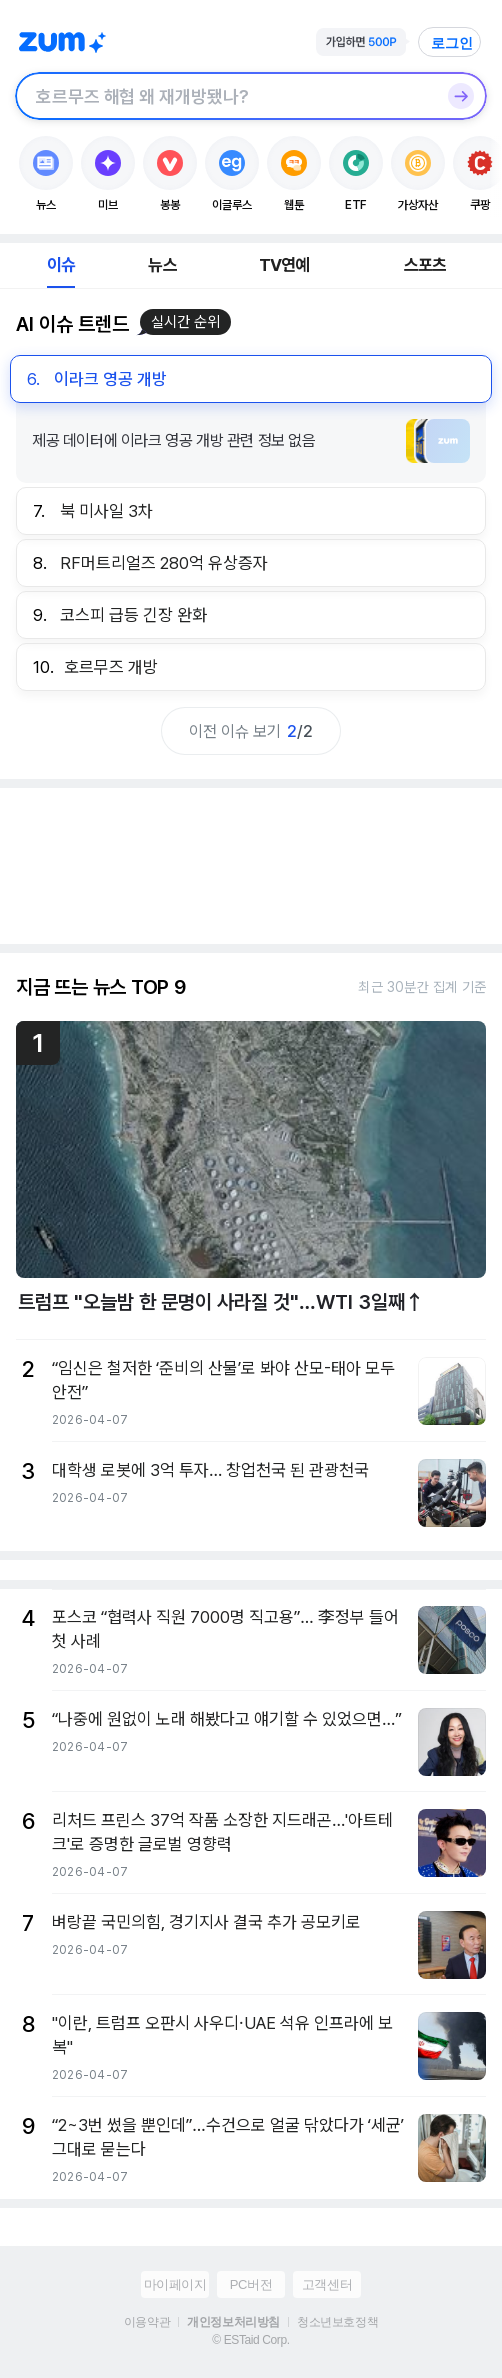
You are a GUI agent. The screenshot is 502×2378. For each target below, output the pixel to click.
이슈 (61, 265)
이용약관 (147, 2322)
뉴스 (162, 265)
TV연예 (284, 265)
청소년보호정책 (337, 2322)
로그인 (452, 43)
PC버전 (251, 2284)
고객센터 (327, 2284)
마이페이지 (175, 2284)
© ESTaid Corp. (250, 2340)
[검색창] (225, 96)
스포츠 (425, 265)
